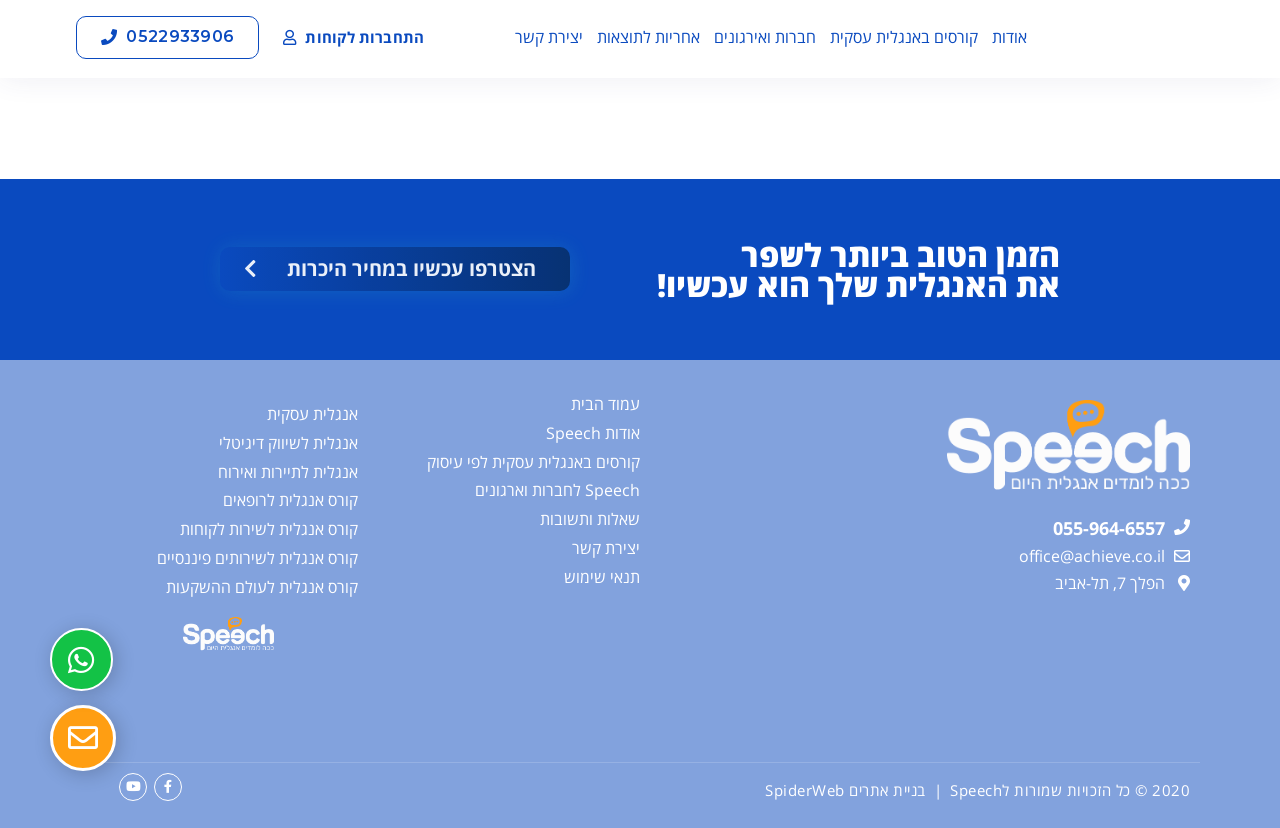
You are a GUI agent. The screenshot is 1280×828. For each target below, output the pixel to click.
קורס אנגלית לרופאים (290, 500)
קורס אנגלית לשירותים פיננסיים (257, 558)
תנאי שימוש (602, 577)
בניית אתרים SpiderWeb (845, 790)
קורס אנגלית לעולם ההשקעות (262, 587)
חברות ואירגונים (765, 37)
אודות (1009, 37)
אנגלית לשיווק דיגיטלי (288, 443)
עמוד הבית (605, 404)
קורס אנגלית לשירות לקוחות (269, 529)
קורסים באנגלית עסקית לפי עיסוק (533, 462)
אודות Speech (593, 433)
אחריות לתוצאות (648, 37)
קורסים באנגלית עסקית (904, 37)
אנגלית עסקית (312, 414)
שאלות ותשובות (590, 519)
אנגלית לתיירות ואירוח (288, 472)
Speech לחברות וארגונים (557, 490)
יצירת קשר (549, 37)
